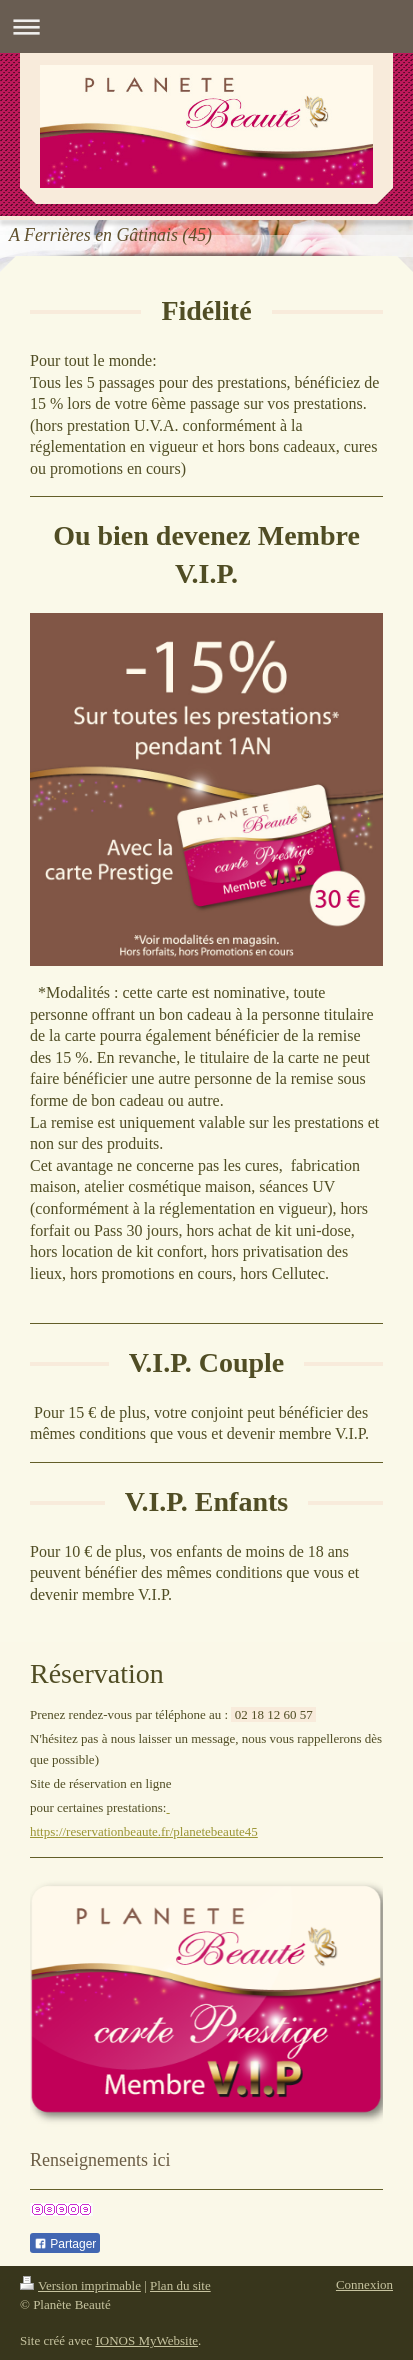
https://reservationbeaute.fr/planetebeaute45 (144, 1831)
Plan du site (180, 2285)
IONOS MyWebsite (146, 2340)
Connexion (364, 2284)
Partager (65, 2244)
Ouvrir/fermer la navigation (206, 26)
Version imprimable (80, 2285)
